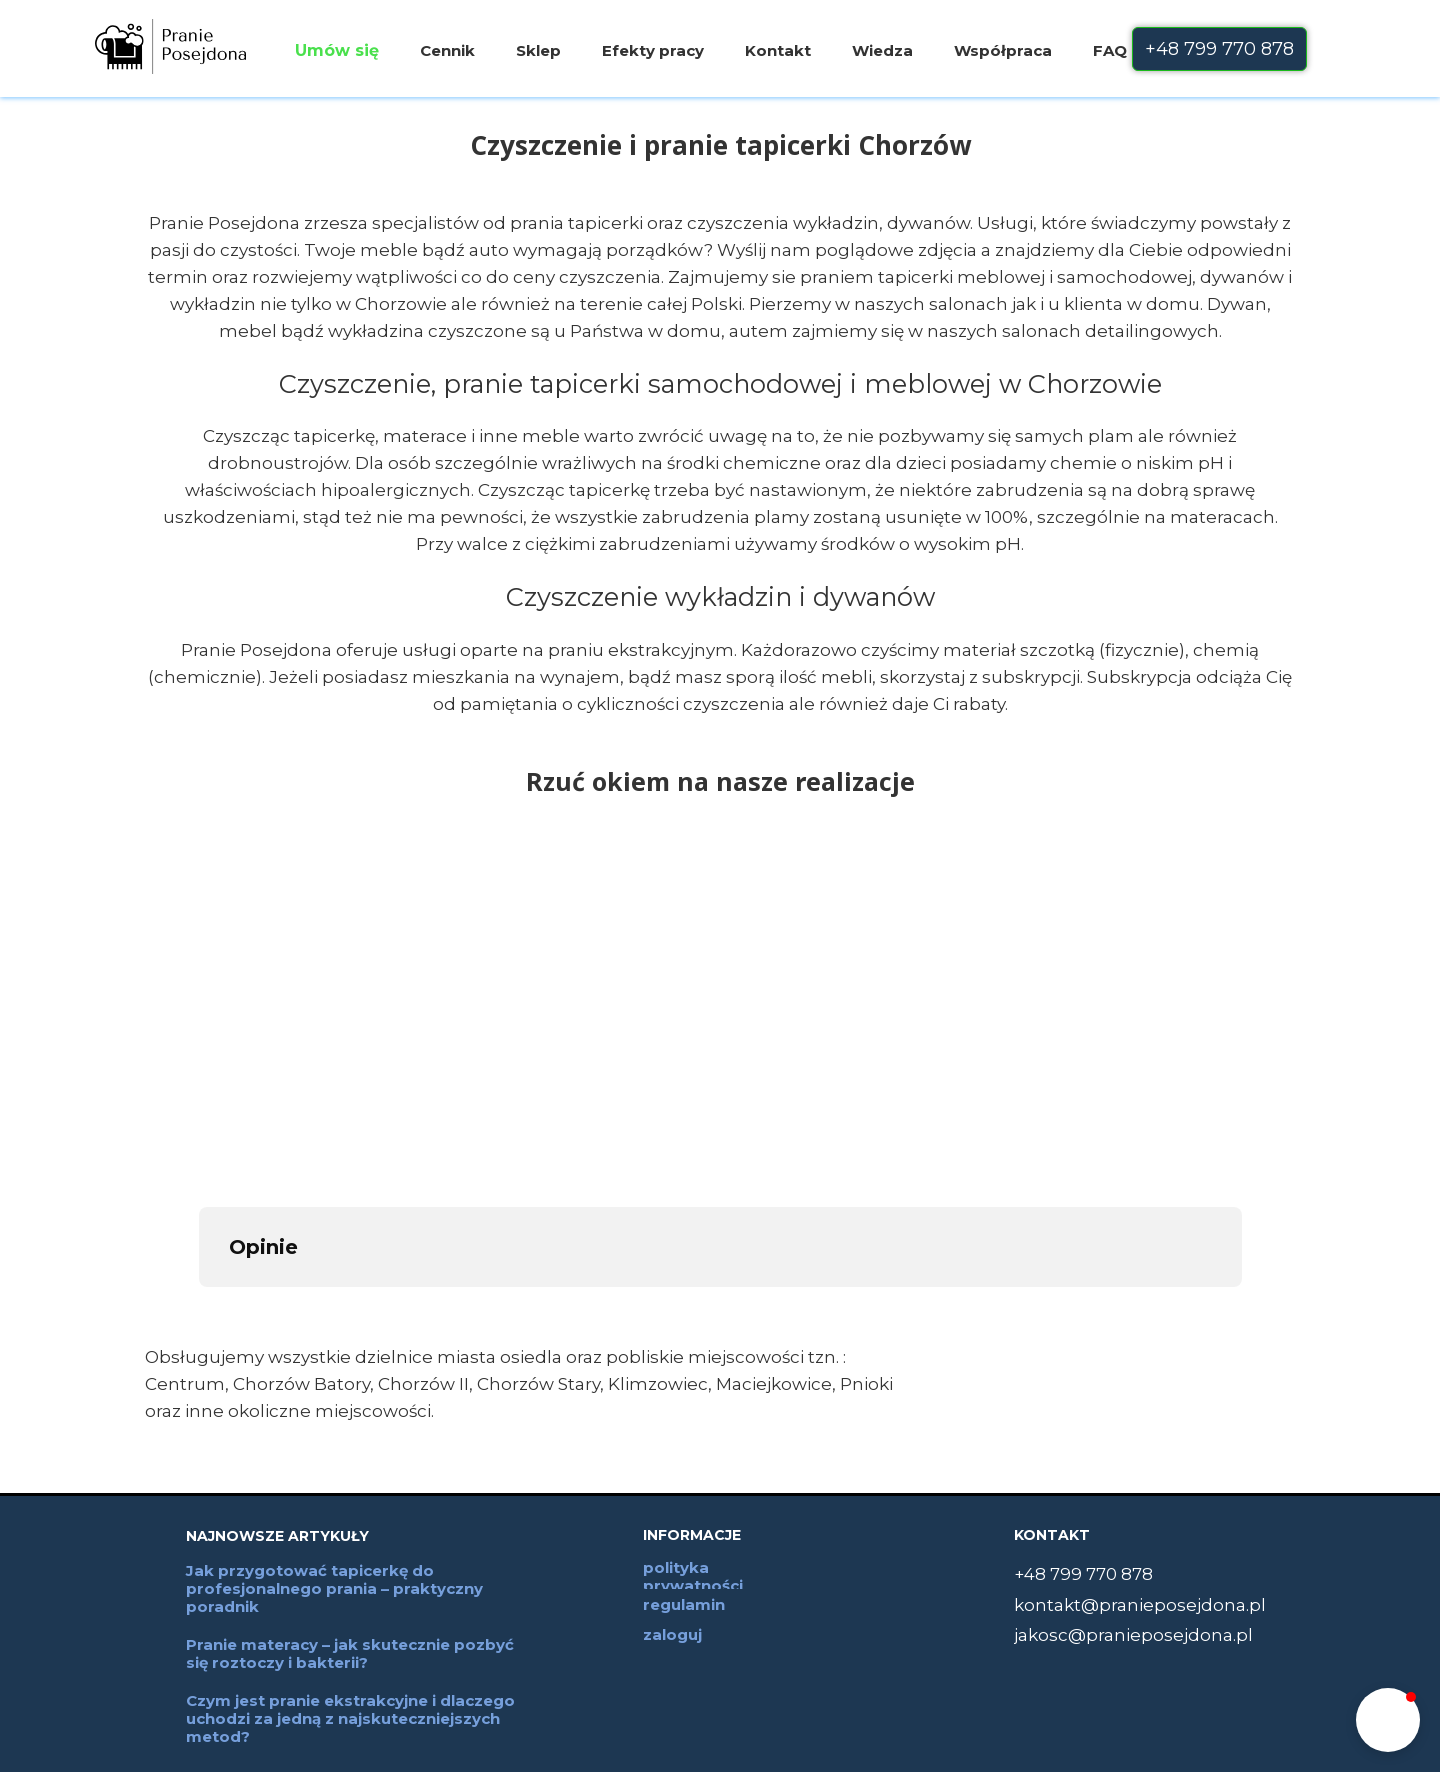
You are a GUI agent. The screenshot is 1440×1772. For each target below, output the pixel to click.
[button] (1388, 1720)
